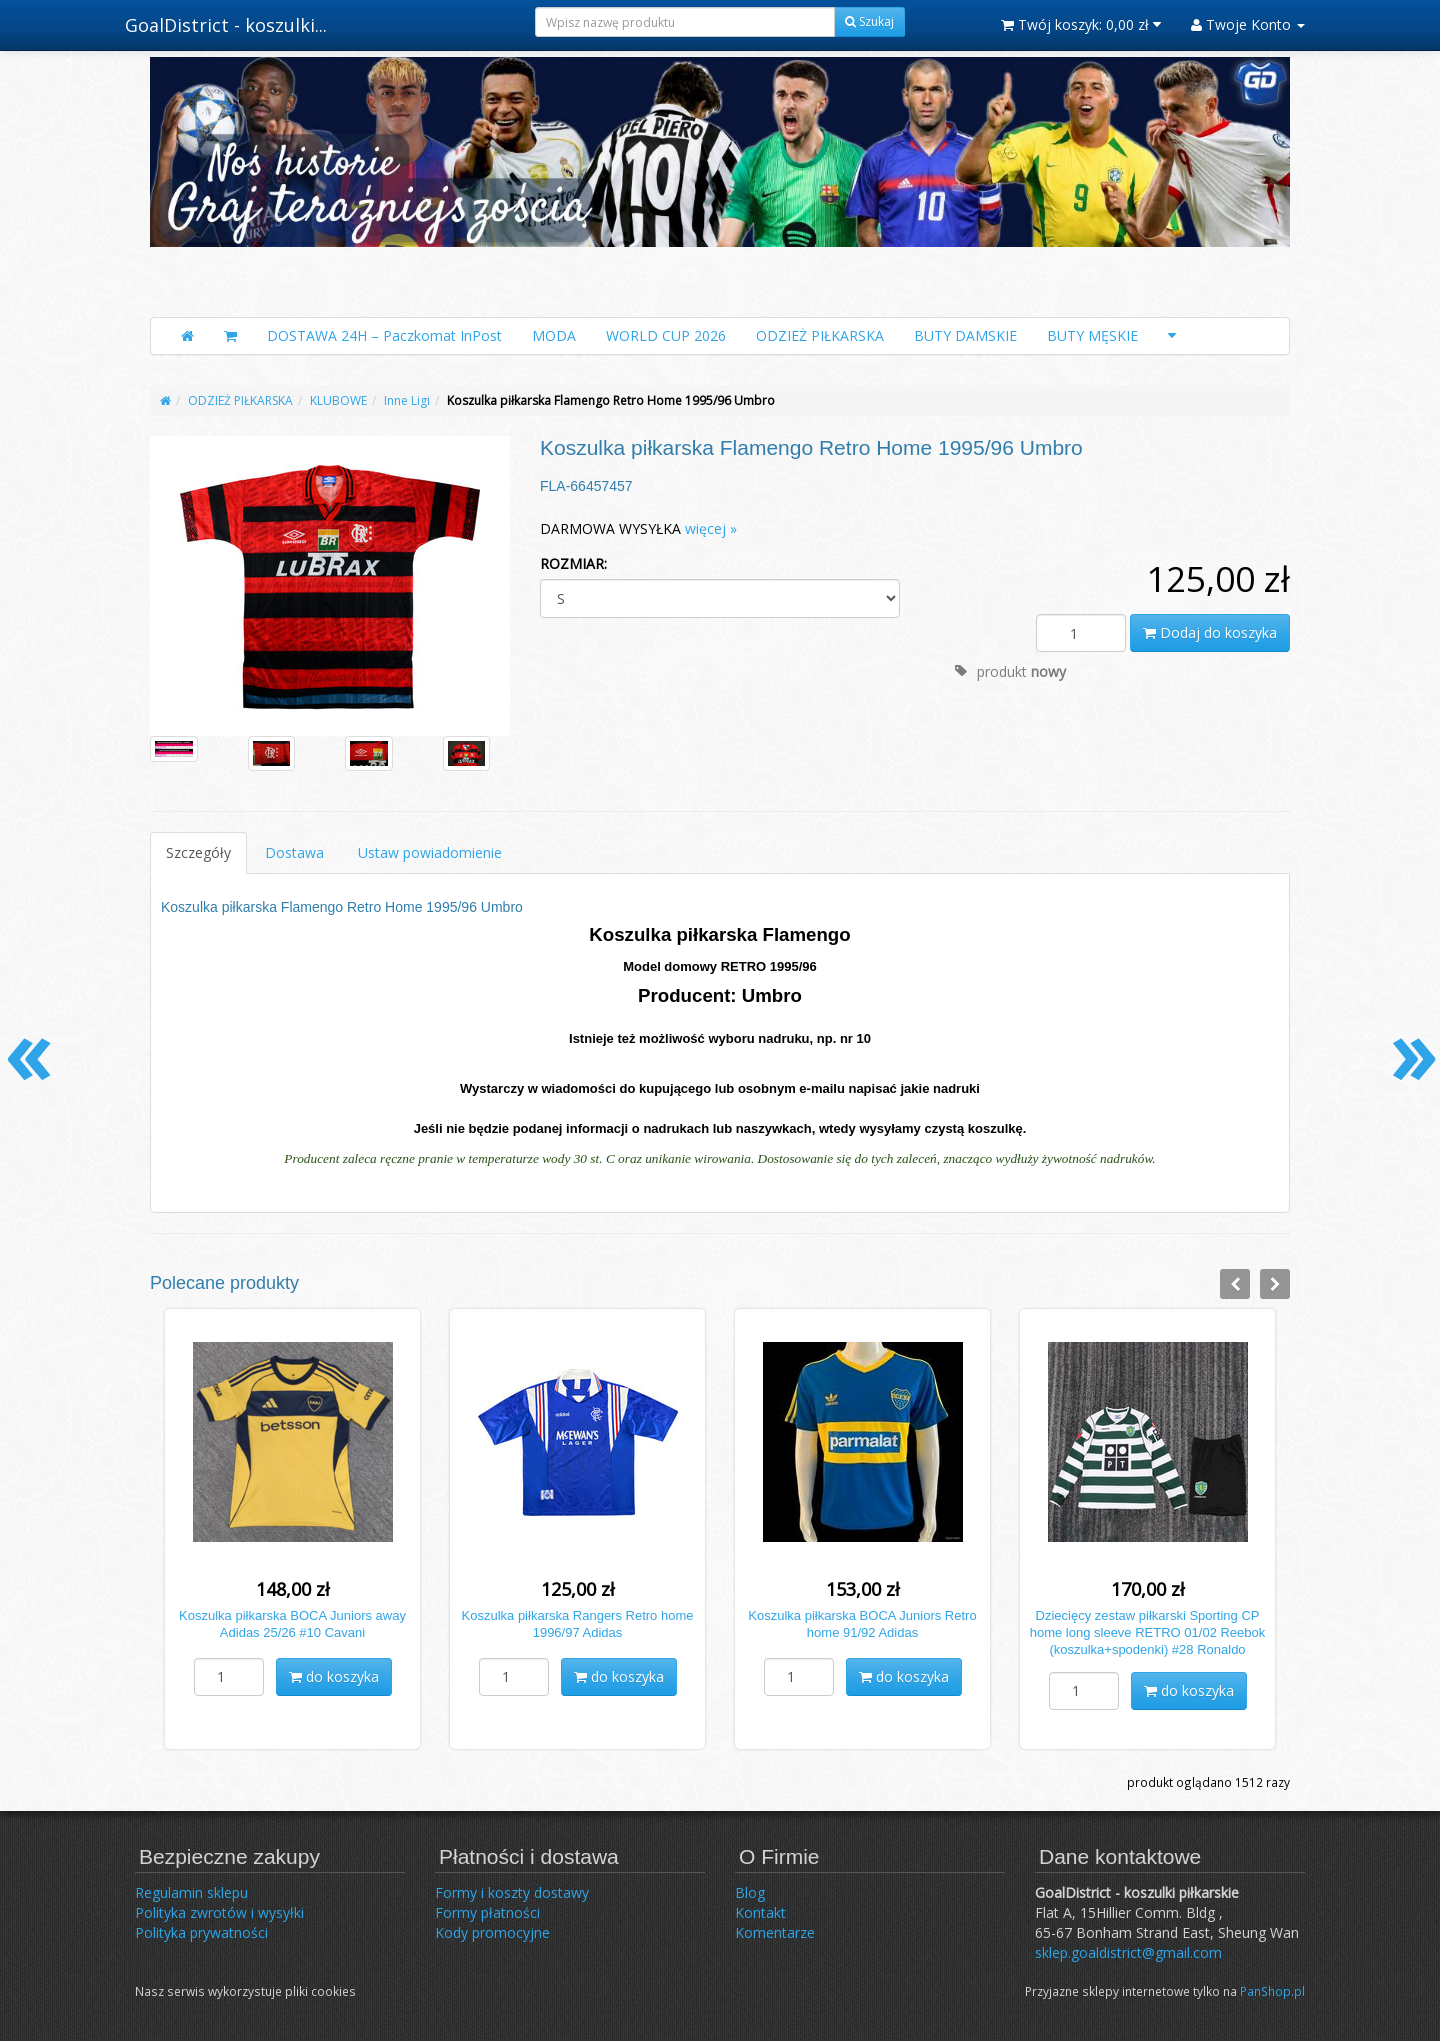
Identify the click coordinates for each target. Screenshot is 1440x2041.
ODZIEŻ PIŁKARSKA (820, 335)
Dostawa (294, 852)
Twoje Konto (1248, 24)
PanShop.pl (1272, 1991)
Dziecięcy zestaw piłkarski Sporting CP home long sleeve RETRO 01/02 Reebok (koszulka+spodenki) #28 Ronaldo (1148, 1632)
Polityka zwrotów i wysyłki (219, 1912)
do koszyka (334, 1676)
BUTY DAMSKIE (965, 335)
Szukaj (869, 21)
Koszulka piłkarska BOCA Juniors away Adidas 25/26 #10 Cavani (292, 1624)
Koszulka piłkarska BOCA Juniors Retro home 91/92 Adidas (862, 1624)
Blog (750, 1892)
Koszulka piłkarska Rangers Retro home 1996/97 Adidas (578, 1624)
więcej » (711, 528)
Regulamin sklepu (191, 1892)
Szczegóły (198, 852)
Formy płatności (487, 1912)
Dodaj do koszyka (1210, 632)
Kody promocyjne (492, 1932)
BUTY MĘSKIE (1092, 335)
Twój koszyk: (1081, 24)
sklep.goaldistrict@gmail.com (1128, 1952)
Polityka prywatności (201, 1932)
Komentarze (775, 1932)
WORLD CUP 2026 (666, 335)
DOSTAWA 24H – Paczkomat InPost (384, 335)
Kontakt (760, 1912)
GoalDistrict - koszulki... (226, 25)
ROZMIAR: (573, 563)
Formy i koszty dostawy (512, 1892)
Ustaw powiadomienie (430, 852)
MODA (554, 335)
